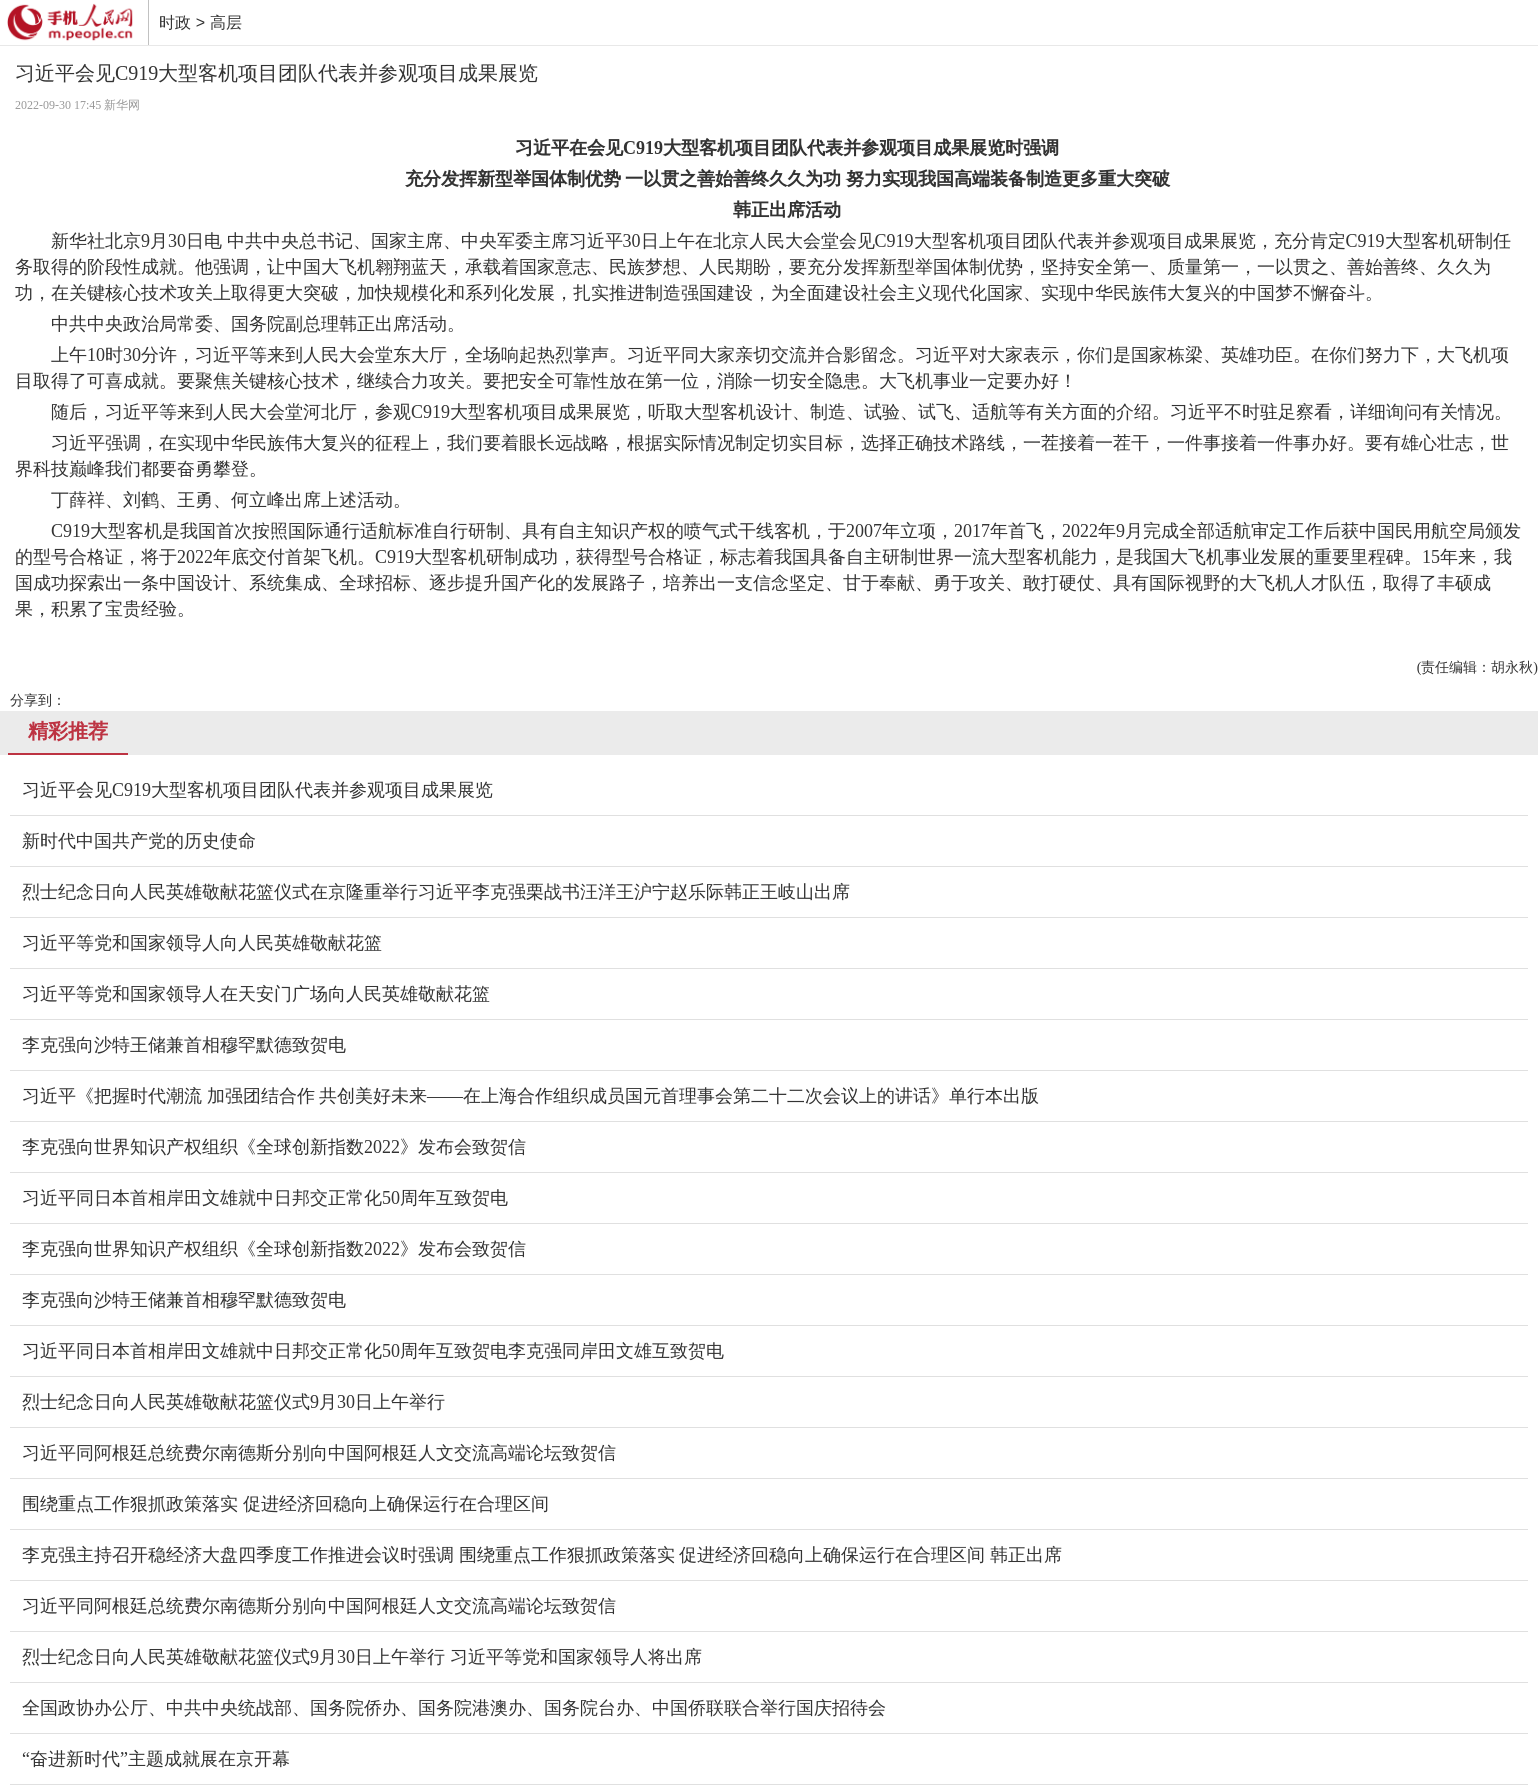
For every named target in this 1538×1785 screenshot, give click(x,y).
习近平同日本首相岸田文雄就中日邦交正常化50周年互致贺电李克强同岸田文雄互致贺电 (373, 1351)
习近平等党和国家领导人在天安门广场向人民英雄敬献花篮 (256, 994)
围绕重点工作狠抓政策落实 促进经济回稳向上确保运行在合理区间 (285, 1504)
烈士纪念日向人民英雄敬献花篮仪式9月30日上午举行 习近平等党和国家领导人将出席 (362, 1657)
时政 (175, 22)
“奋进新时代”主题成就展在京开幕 (156, 1759)
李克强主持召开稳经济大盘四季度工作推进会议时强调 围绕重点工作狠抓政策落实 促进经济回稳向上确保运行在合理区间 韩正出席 (542, 1555)
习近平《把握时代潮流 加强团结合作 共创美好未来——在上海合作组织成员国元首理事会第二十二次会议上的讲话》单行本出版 (530, 1096)
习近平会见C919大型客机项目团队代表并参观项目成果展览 (257, 790)
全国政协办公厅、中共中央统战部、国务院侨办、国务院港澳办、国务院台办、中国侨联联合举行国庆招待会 (454, 1708)
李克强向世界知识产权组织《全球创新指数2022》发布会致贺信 (274, 1147)
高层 (226, 22)
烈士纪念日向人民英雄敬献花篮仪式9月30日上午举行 (233, 1402)
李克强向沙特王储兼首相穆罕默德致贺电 (184, 1045)
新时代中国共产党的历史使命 (139, 841)
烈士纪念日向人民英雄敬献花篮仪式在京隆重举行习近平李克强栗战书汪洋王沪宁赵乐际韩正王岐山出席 (436, 892)
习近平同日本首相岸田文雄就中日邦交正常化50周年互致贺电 (265, 1198)
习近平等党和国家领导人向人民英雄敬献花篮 (202, 943)
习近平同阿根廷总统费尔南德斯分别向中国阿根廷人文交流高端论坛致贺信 (319, 1453)
